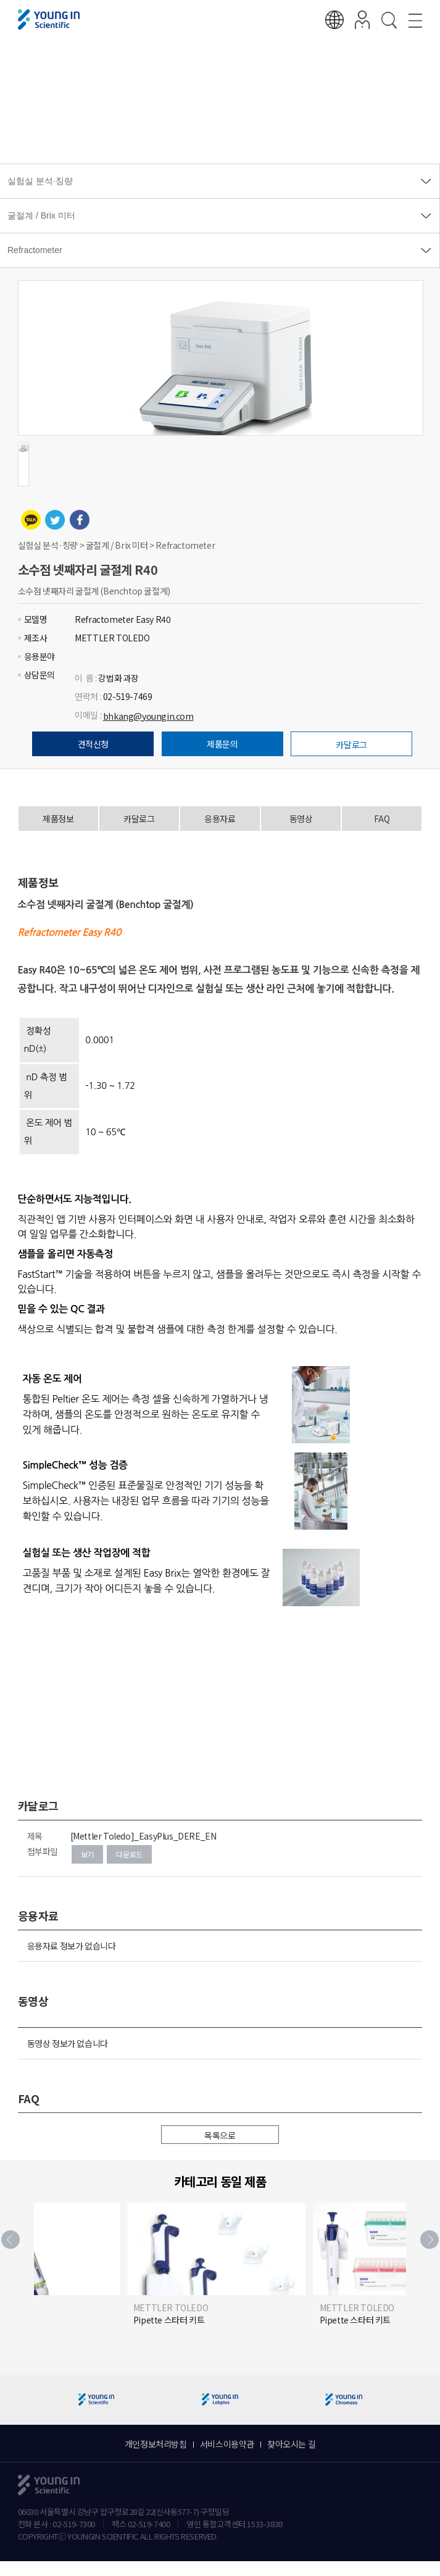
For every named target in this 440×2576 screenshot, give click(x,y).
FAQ (381, 818)
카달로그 (351, 744)
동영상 (301, 818)
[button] (429, 2239)
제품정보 (58, 818)
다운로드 (129, 1854)
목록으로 (219, 2135)
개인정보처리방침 (156, 2444)
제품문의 (222, 744)
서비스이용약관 (227, 2444)
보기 (87, 1854)
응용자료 (219, 818)
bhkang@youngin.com (148, 716)
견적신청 (93, 744)
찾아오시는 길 (291, 2444)
